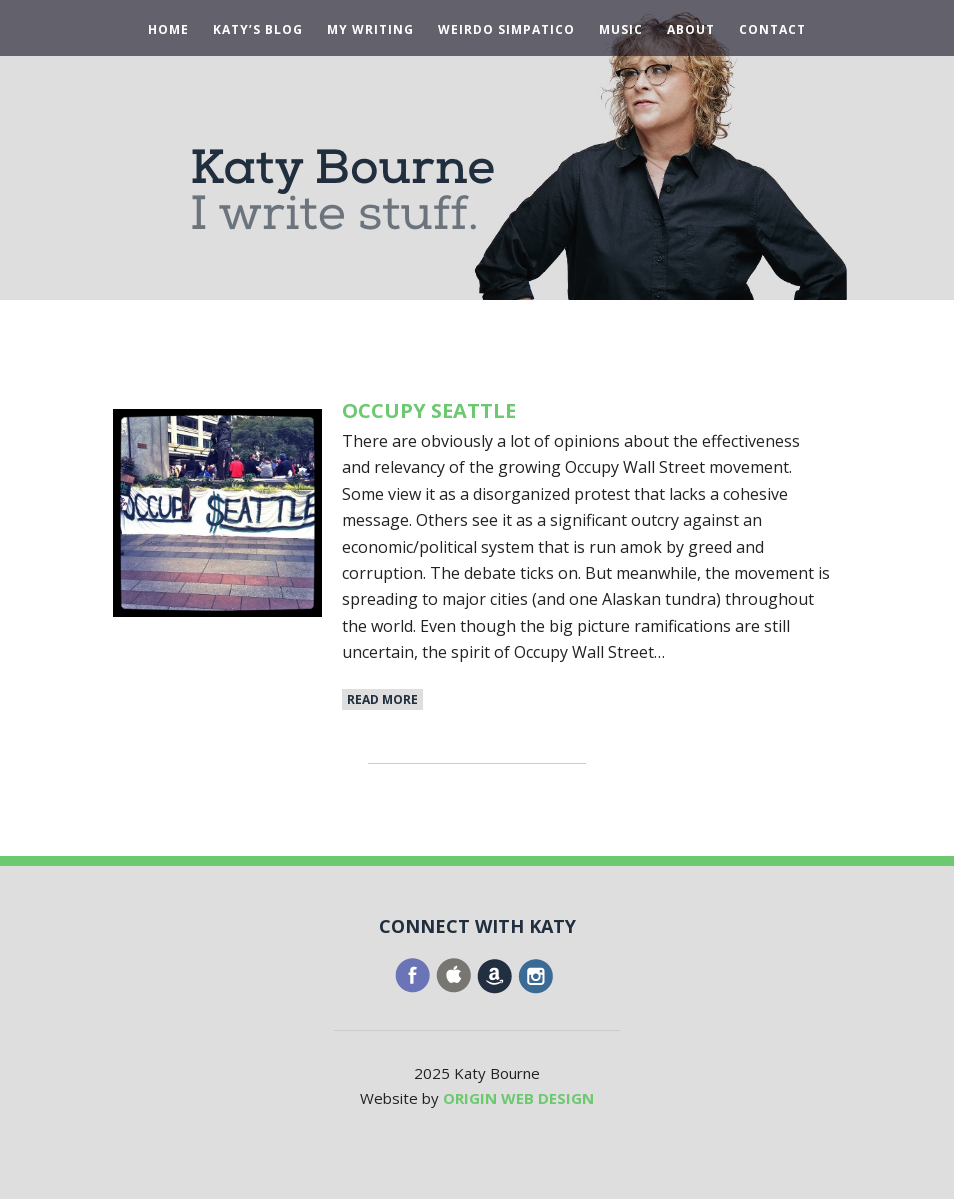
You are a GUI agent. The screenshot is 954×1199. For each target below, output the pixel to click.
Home (168, 30)
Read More (382, 699)
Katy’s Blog (258, 30)
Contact (772, 30)
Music (621, 30)
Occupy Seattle (429, 410)
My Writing (370, 30)
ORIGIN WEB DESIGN (518, 1098)
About (691, 30)
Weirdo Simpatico (506, 30)
